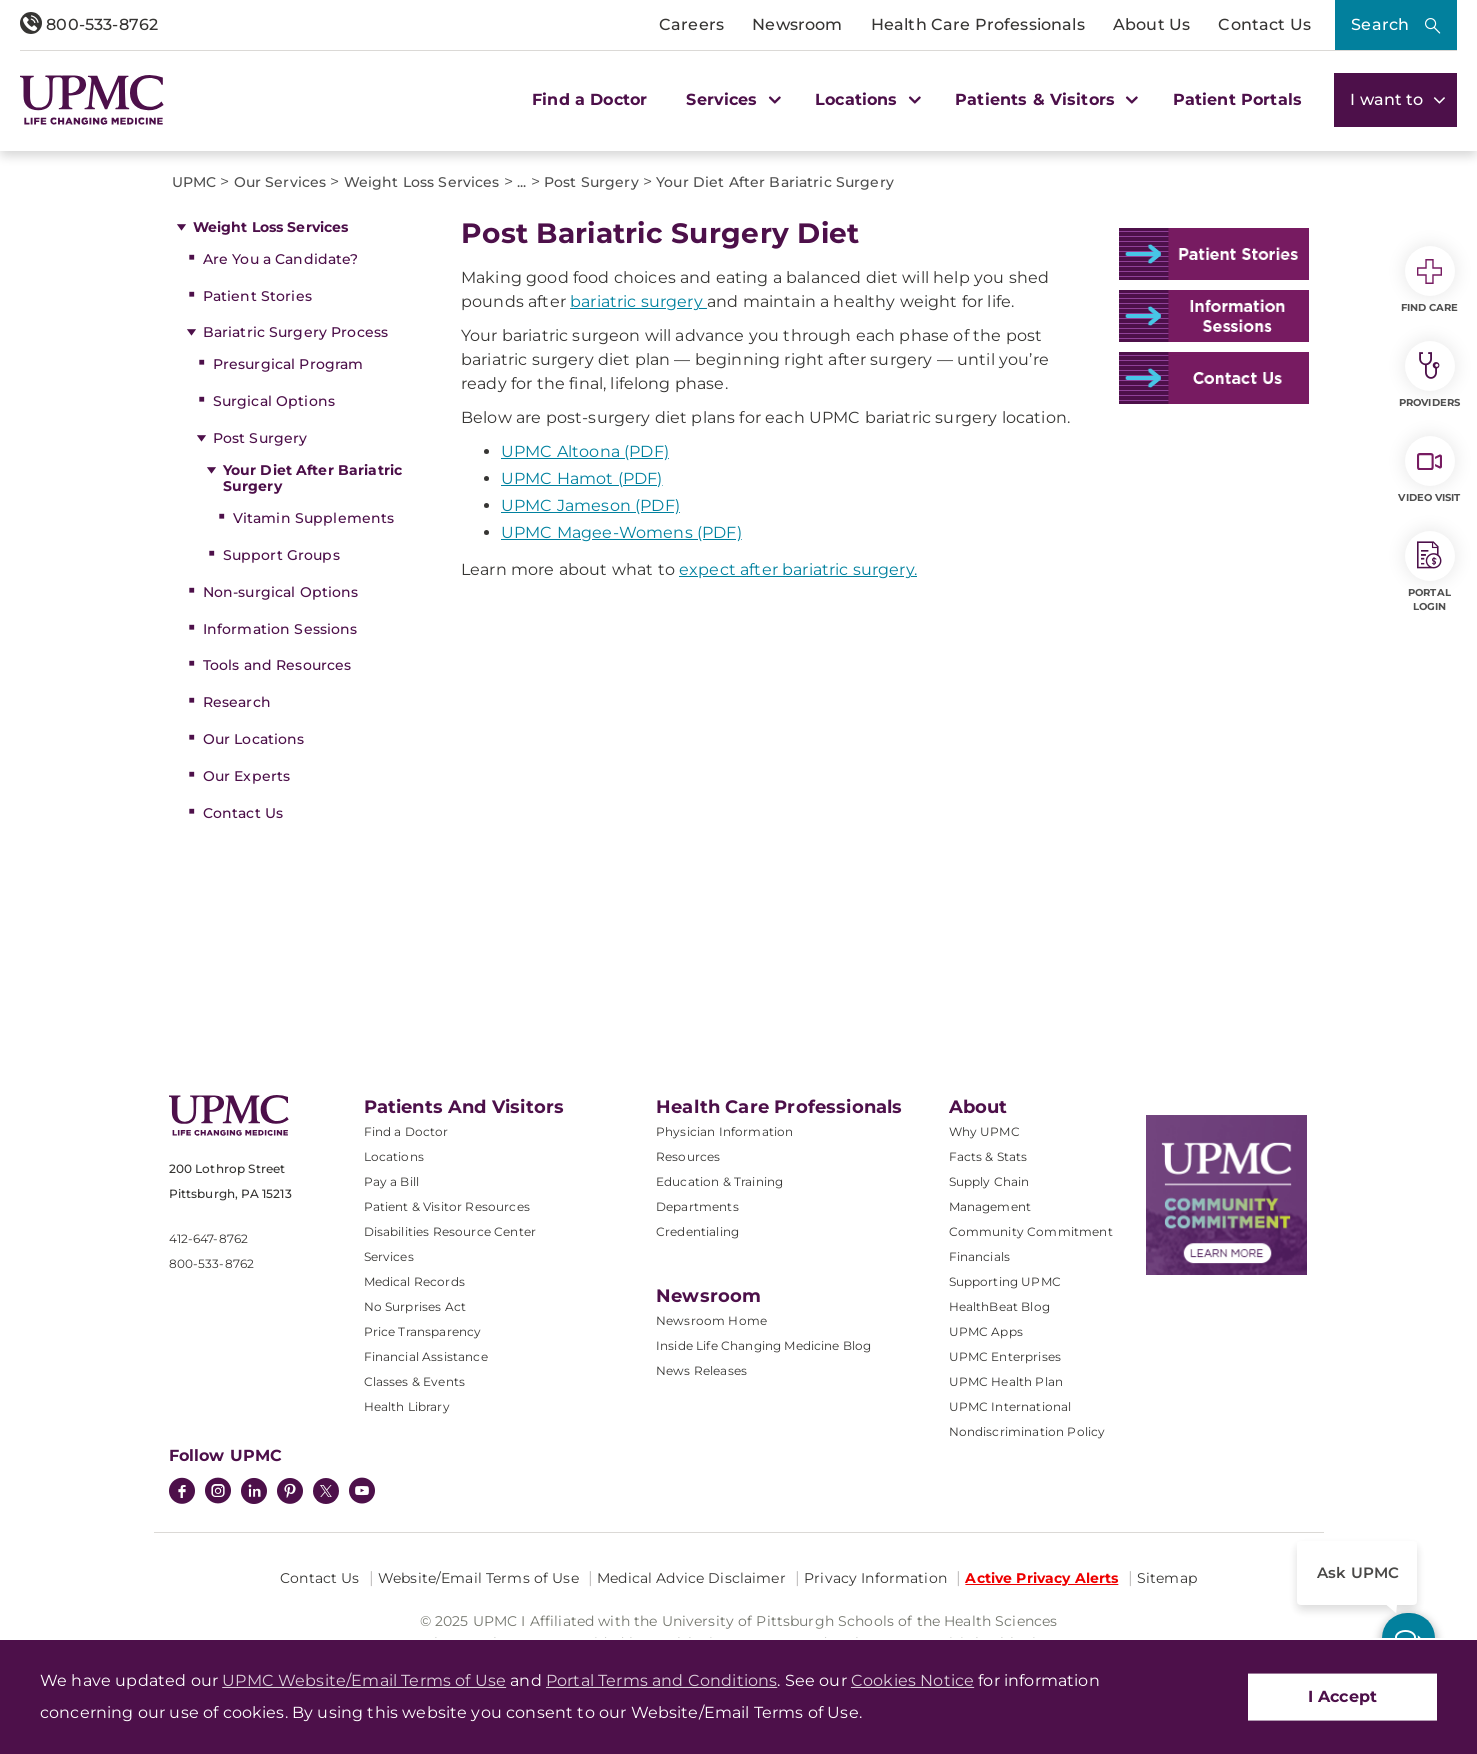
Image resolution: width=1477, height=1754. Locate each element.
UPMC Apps (986, 1331)
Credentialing (697, 1231)
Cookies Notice (912, 1680)
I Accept (1342, 1696)
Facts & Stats (988, 1156)
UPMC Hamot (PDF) (582, 478)
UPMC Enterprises (1005, 1356)
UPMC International (1010, 1406)
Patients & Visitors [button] (1044, 99)
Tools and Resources (277, 665)
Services (389, 1256)
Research (237, 702)
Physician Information (724, 1131)
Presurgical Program (288, 364)
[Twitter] (326, 1491)
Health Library (407, 1406)
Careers (691, 24)
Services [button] (731, 99)
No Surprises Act (415, 1306)
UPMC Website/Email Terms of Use (364, 1680)
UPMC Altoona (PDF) (585, 451)
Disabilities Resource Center (450, 1231)
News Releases (701, 1370)
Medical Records (414, 1281)
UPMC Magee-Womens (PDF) (621, 532)
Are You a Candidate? (281, 259)
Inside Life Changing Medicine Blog (763, 1345)
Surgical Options (274, 401)
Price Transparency (423, 1331)
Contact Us (1264, 24)
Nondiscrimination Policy (1027, 1431)
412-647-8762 (209, 1238)
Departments (697, 1206)
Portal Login (1430, 572)
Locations (394, 1156)
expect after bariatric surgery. (798, 569)
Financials (980, 1256)
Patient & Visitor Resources (447, 1206)
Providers (1429, 375)
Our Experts (247, 776)
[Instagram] (218, 1493)
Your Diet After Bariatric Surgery (313, 478)
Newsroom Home (711, 1320)
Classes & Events (415, 1381)
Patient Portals (1237, 99)
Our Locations (254, 739)
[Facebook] (182, 1493)
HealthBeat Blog (999, 1306)
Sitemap (1167, 1578)
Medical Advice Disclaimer (691, 1578)
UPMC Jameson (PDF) (590, 505)
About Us (1151, 24)
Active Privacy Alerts (1041, 1578)
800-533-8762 (89, 24)
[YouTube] (362, 1493)
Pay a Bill (392, 1181)
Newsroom (797, 24)
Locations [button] (865, 99)
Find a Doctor (589, 99)
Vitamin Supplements (314, 518)
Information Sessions (280, 629)
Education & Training (719, 1181)
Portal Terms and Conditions (661, 1680)
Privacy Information (875, 1578)
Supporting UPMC (1005, 1281)
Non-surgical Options (281, 592)
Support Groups (281, 555)
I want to (1395, 99)
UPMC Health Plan (1006, 1381)
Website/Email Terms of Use (478, 1578)
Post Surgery (260, 438)
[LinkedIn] (254, 1493)
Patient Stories (257, 296)
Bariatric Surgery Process (296, 332)
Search (1380, 24)
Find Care (1430, 280)
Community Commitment (1031, 1231)
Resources (688, 1156)
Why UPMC (984, 1131)
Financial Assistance (426, 1356)
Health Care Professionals (978, 24)
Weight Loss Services (271, 227)
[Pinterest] (290, 1493)
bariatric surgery (638, 301)
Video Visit (1429, 470)
